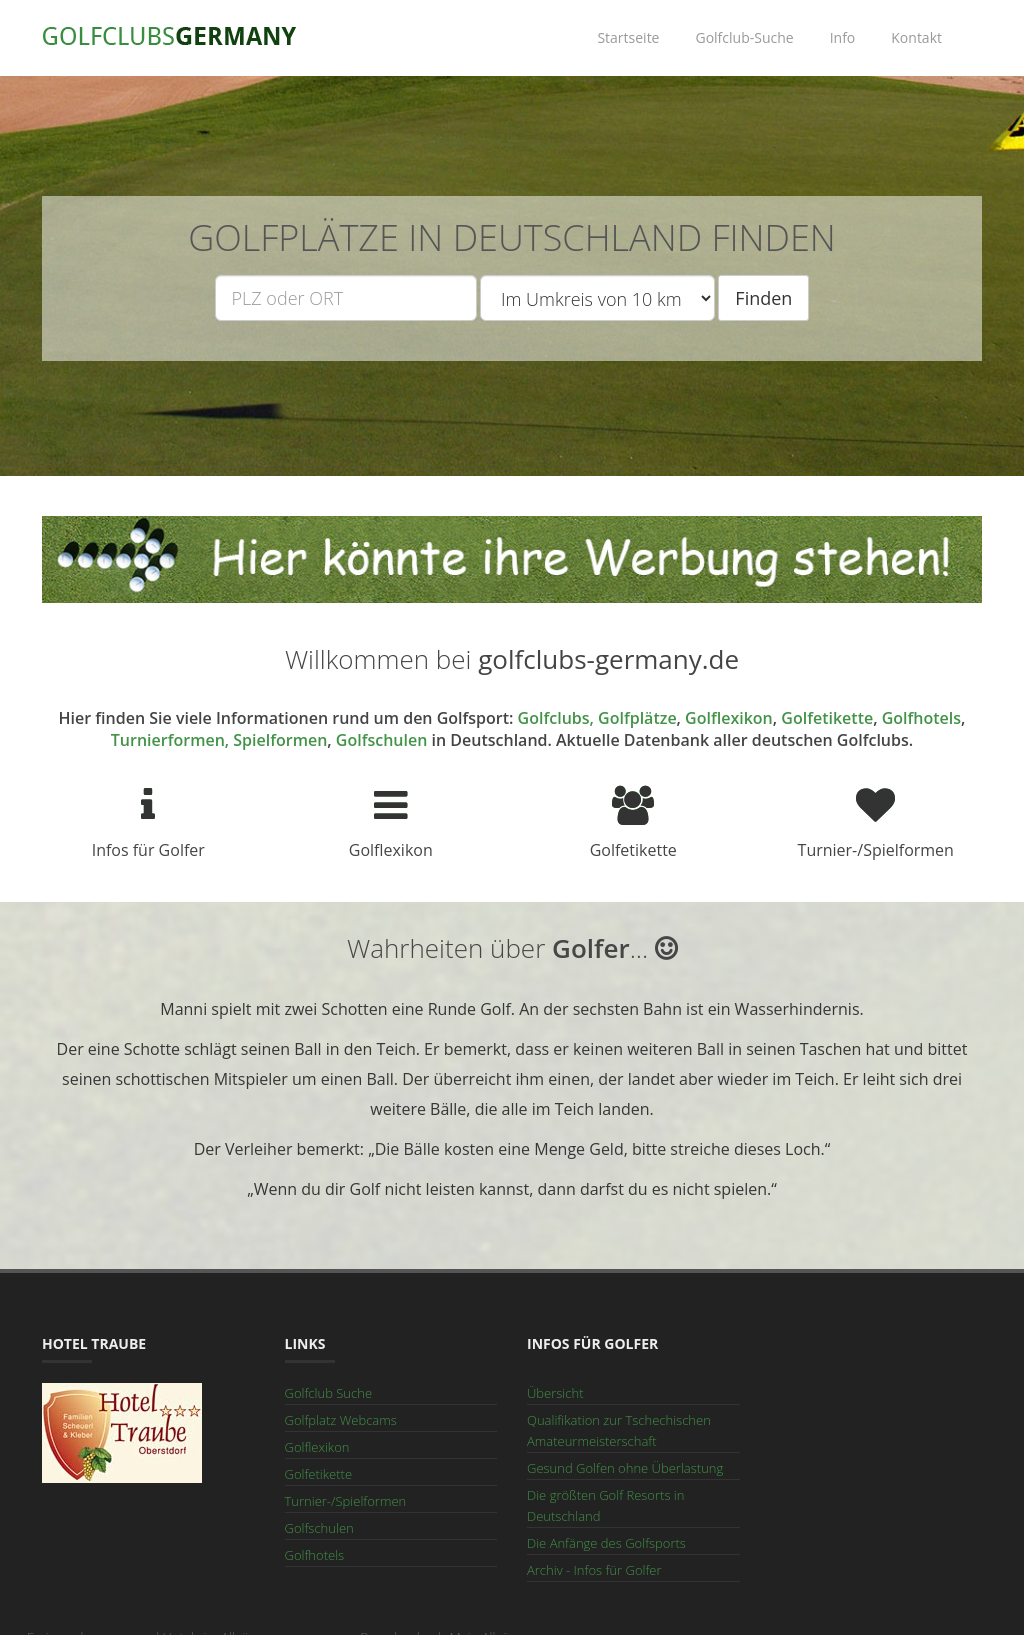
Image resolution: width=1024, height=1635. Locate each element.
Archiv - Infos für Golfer (594, 1570)
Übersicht (555, 1393)
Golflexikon (729, 718)
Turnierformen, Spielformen (219, 740)
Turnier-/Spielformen (346, 1501)
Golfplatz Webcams (341, 1420)
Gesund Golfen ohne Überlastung (625, 1468)
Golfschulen (382, 740)
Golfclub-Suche (744, 37)
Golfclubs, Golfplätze (597, 718)
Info (843, 37)
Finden (763, 298)
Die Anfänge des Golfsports (606, 1543)
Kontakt (916, 37)
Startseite (628, 37)
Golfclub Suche (329, 1393)
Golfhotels (921, 718)
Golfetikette (827, 718)
